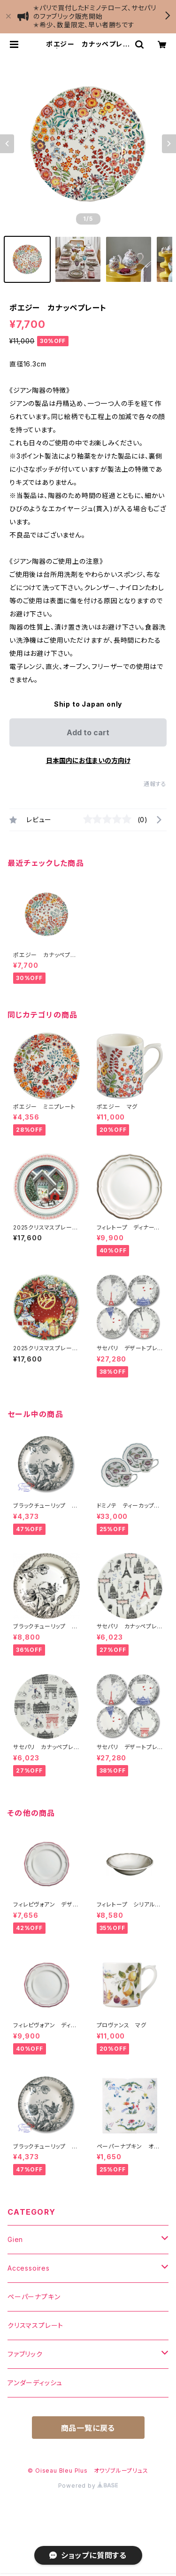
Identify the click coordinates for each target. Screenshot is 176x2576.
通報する (155, 783)
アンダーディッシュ (35, 2383)
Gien (15, 2239)
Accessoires (29, 2268)
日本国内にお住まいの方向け (88, 760)
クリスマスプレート (35, 2325)
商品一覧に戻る (88, 2428)
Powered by (88, 2485)
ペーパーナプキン (34, 2297)
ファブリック (25, 2354)
